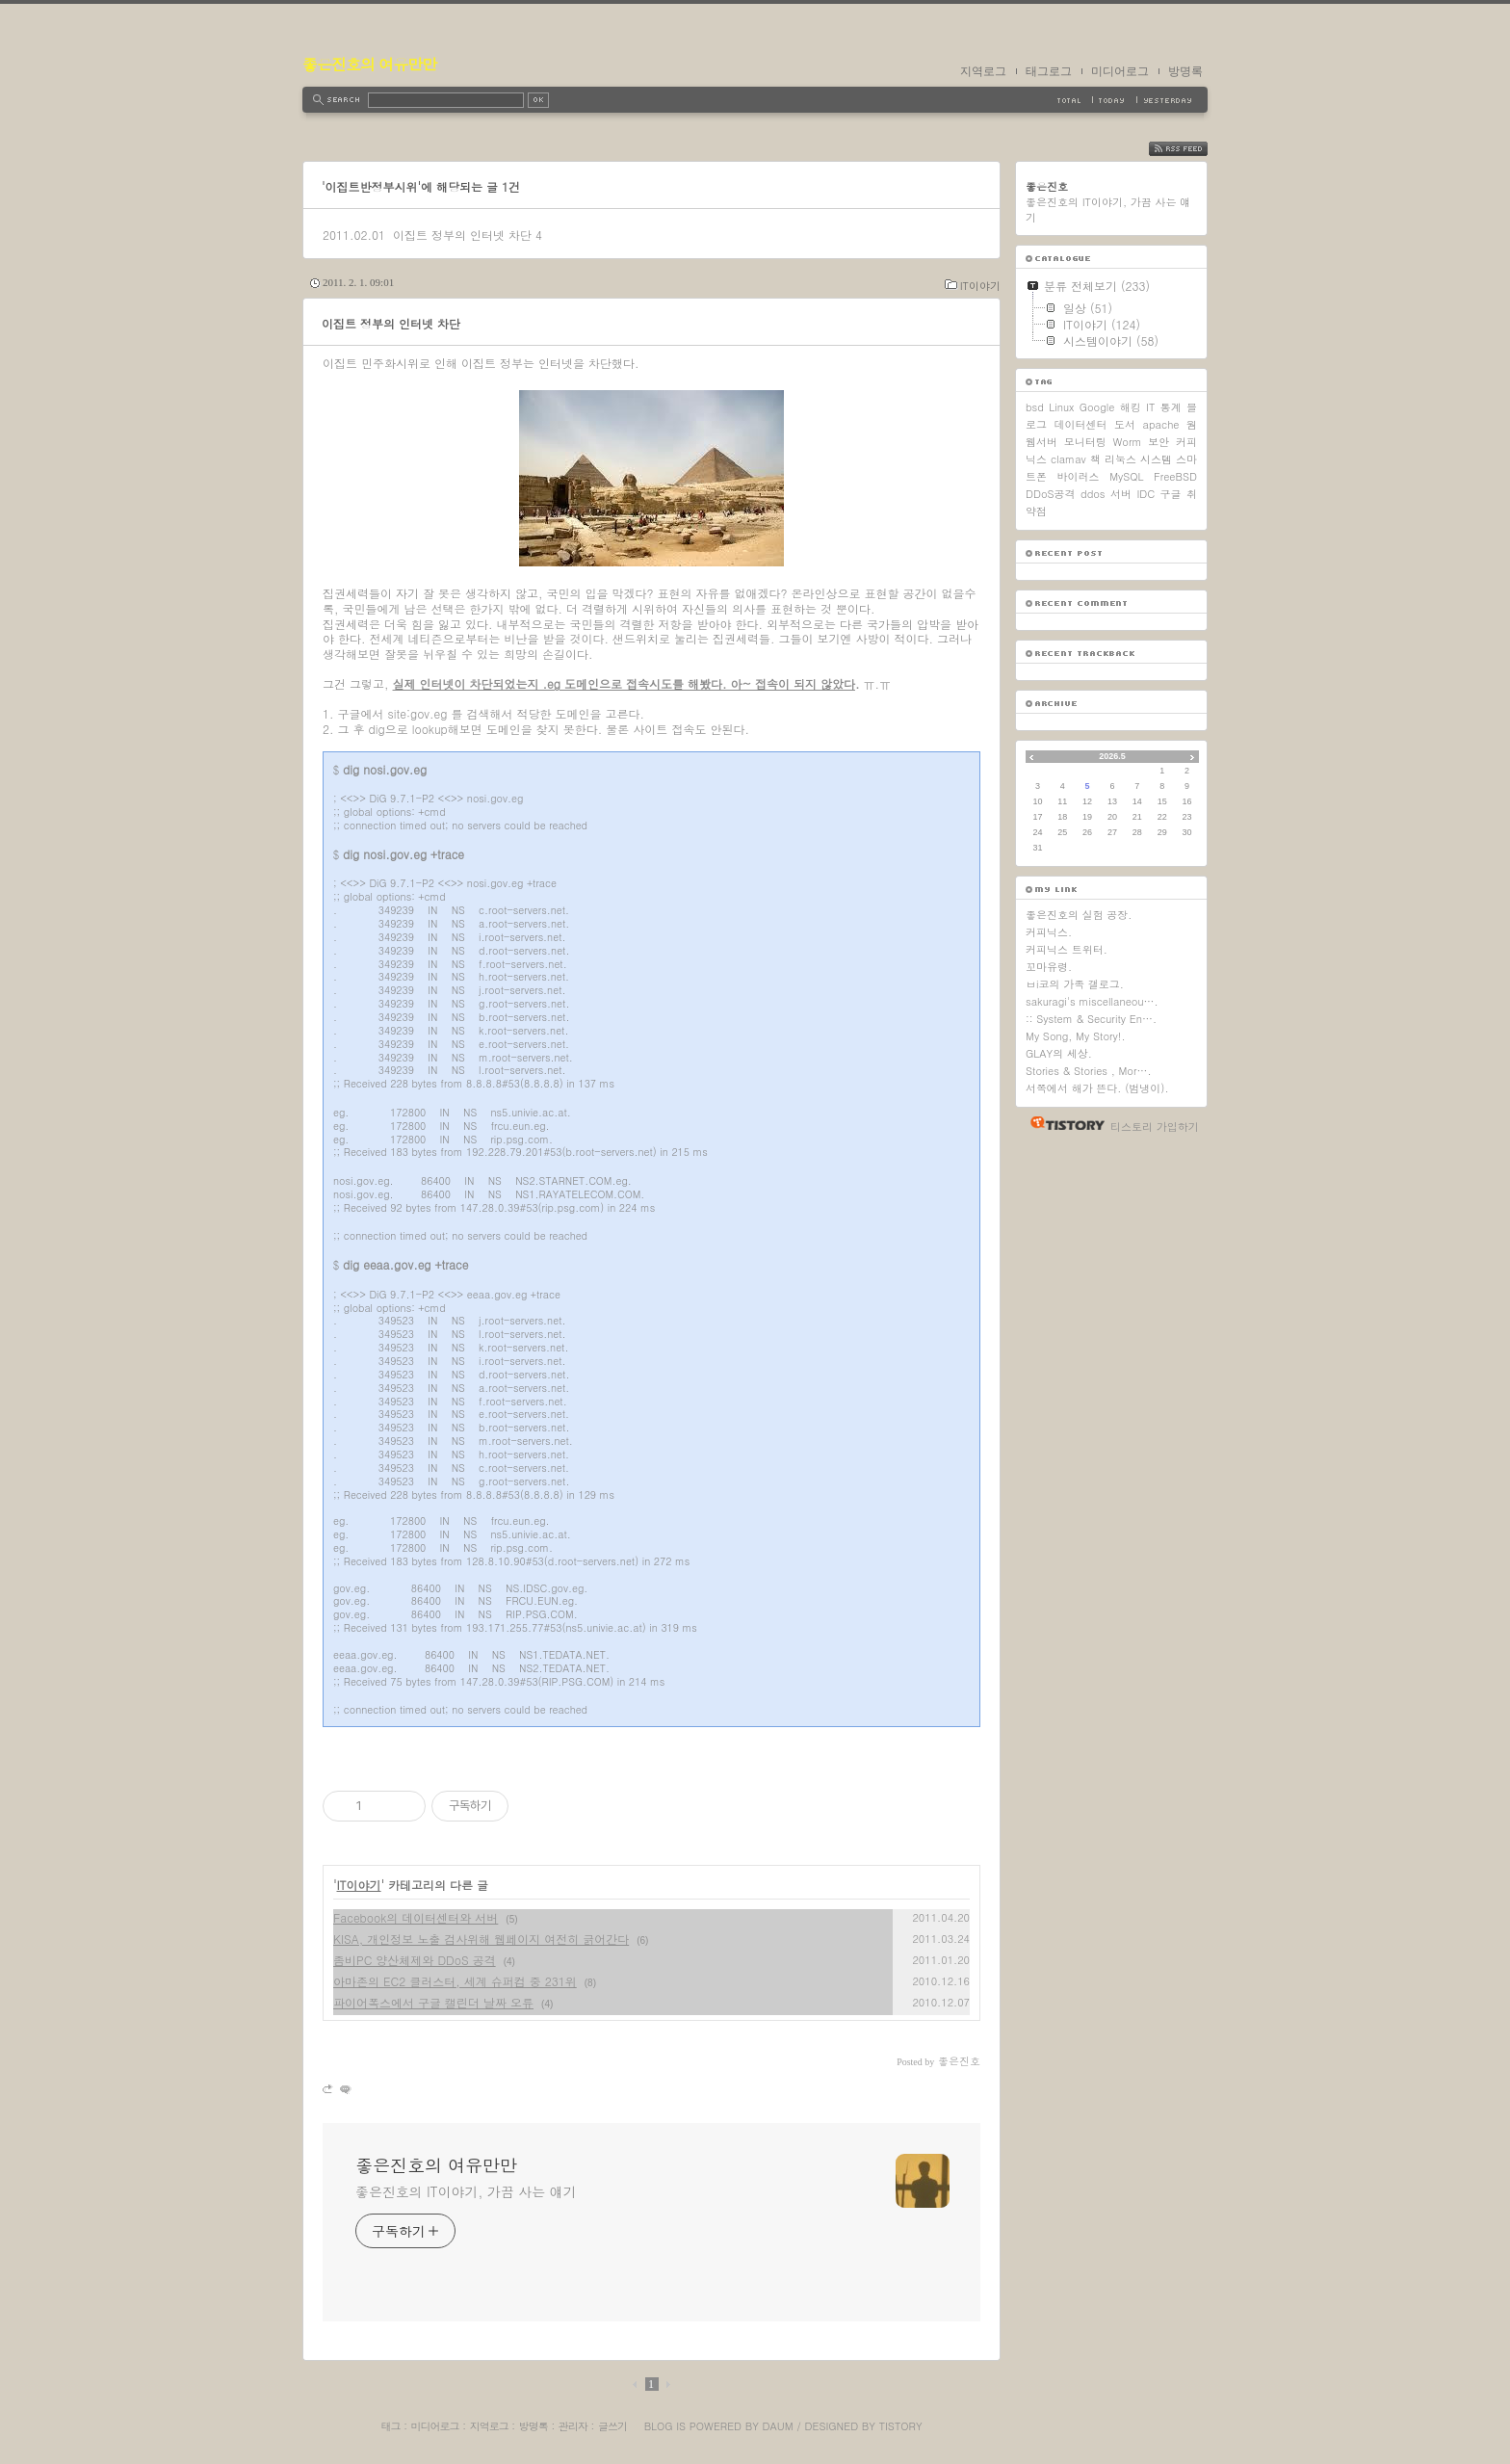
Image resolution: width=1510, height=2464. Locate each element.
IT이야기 (980, 285)
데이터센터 (1080, 424)
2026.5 (1112, 756)
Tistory (901, 2426)
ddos (1093, 493)
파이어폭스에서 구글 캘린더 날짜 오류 (433, 2002)
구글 (1171, 493)
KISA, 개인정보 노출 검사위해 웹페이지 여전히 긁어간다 (481, 1938)
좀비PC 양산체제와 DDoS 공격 (414, 1960)
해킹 (1130, 407)
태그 (390, 2426)
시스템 (1156, 459)
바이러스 (1078, 476)
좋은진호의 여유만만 (369, 64)
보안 (1158, 441)
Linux (1061, 407)
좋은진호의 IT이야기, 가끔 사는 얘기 (466, 2191)
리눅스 (1120, 459)
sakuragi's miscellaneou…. (1092, 1001)
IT (1150, 407)
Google (1097, 407)
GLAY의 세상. (1059, 1053)
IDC (1145, 493)
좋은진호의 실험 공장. (1079, 914)
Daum (778, 2426)
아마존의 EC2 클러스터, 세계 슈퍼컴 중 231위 (455, 1981)
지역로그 (983, 71)
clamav (1068, 459)
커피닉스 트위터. (1066, 949)
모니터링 (1085, 441)
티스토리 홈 (1063, 1123)
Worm (1126, 441)
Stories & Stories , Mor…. (1089, 1070)
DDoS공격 (1051, 493)
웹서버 (1041, 441)
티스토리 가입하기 (1154, 1126)
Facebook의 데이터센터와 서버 (415, 1917)
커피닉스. (1049, 932)
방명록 (1185, 71)
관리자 (573, 2426)
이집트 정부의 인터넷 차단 (462, 234)
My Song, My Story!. (1076, 1036)
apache (1161, 424)
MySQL (1126, 476)
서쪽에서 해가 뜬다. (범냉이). (1097, 1088)
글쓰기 (612, 2426)
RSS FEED (1193, 149)
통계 (1171, 407)
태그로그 (1049, 71)
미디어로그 (1120, 71)
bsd (1035, 407)
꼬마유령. (1049, 966)
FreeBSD (1175, 476)
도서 (1124, 424)
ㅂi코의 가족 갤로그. (1075, 984)
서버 (1121, 493)
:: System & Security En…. (1091, 1018)
